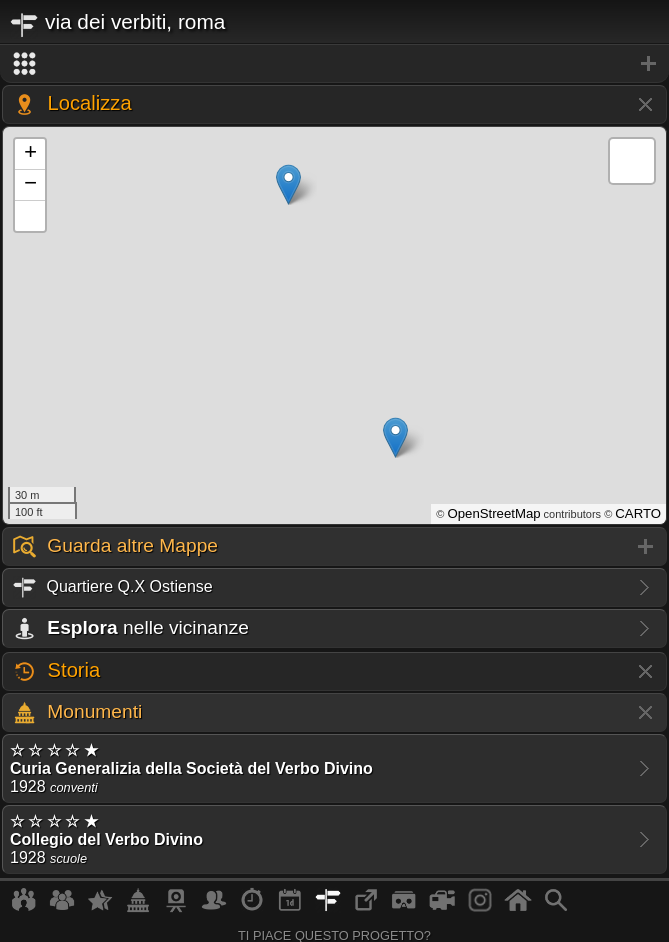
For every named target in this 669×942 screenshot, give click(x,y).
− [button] (30, 185)
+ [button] (30, 154)
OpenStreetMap (493, 513)
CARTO (638, 513)
